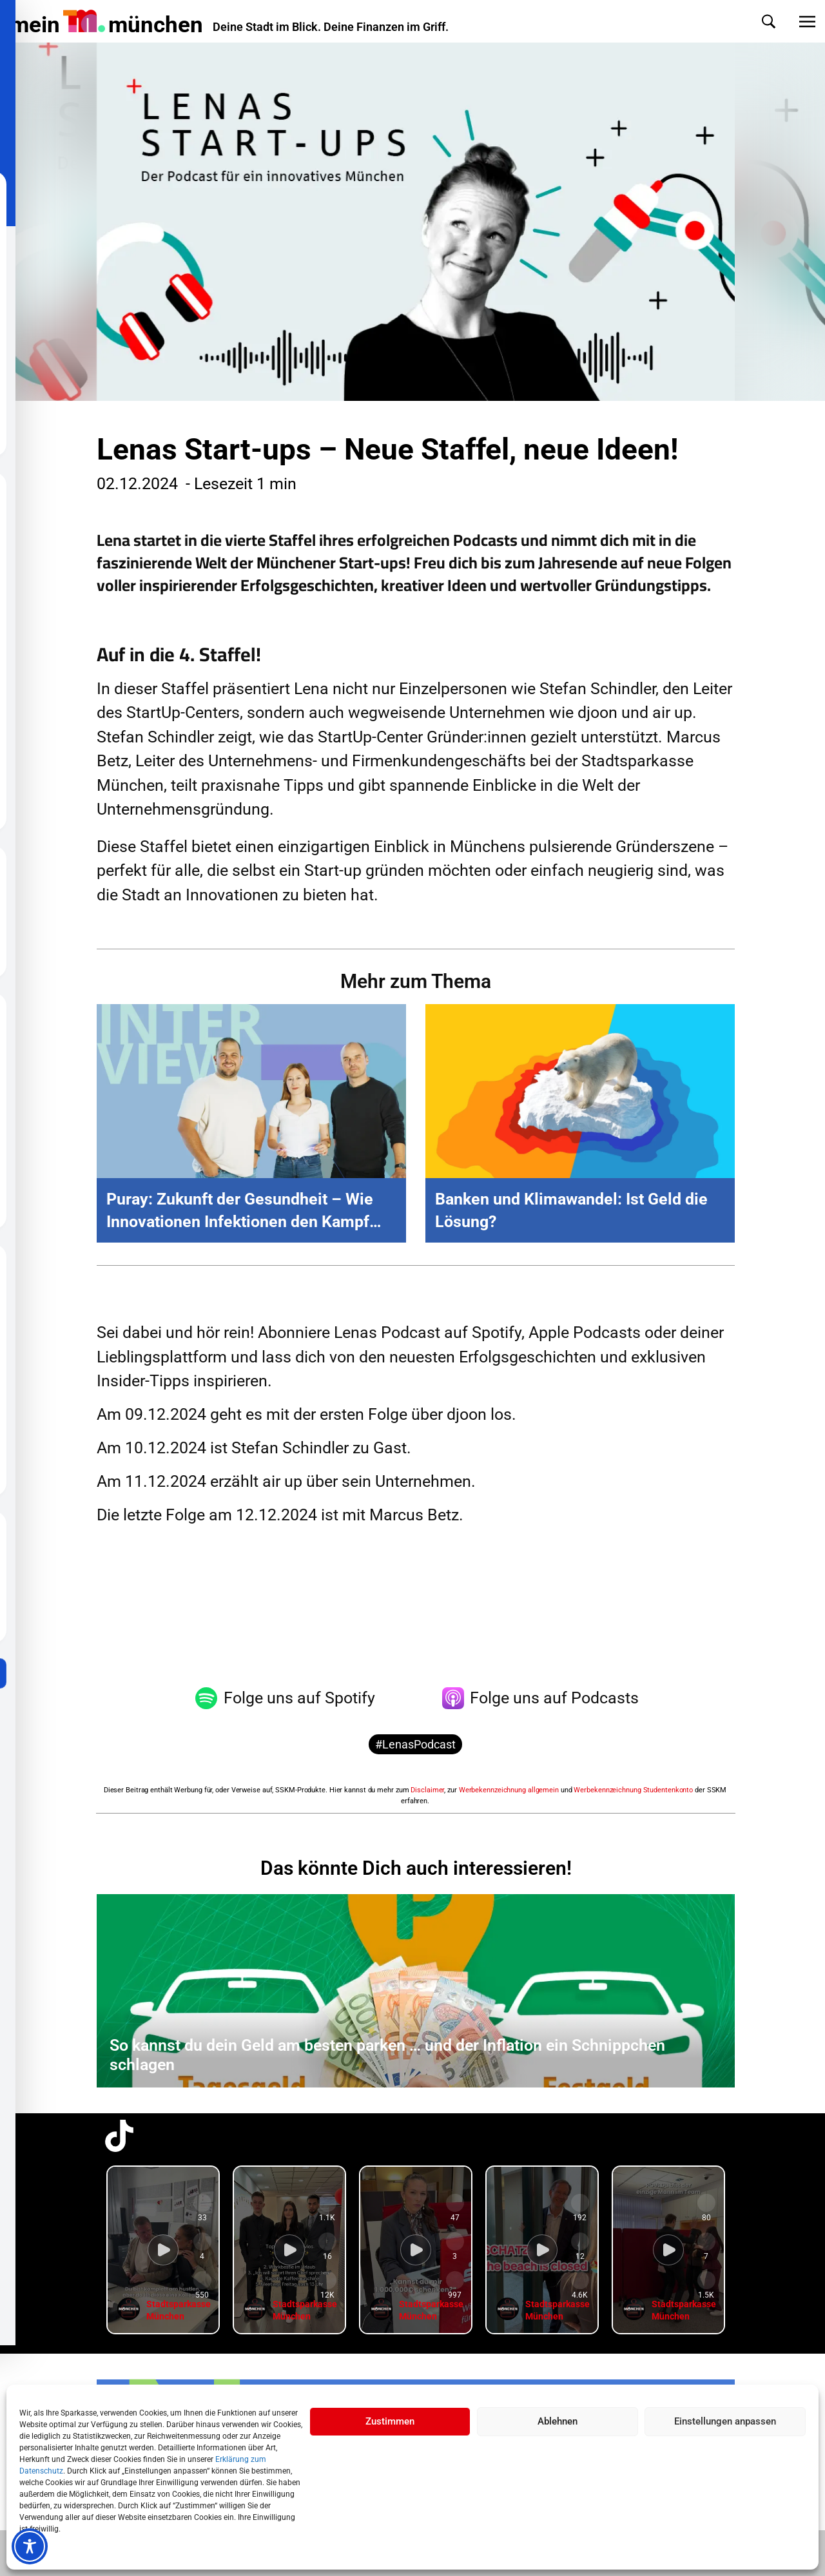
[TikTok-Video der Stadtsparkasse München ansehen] (163, 2250)
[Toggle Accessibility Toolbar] (29, 2546)
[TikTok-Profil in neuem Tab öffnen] (119, 2136)
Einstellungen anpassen (725, 2421)
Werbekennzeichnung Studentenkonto (633, 1790)
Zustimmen (389, 2421)
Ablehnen (558, 2421)
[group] (163, 2249)
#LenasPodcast (415, 1744)
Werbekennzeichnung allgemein (509, 1790)
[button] (756, 21)
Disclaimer (427, 1790)
